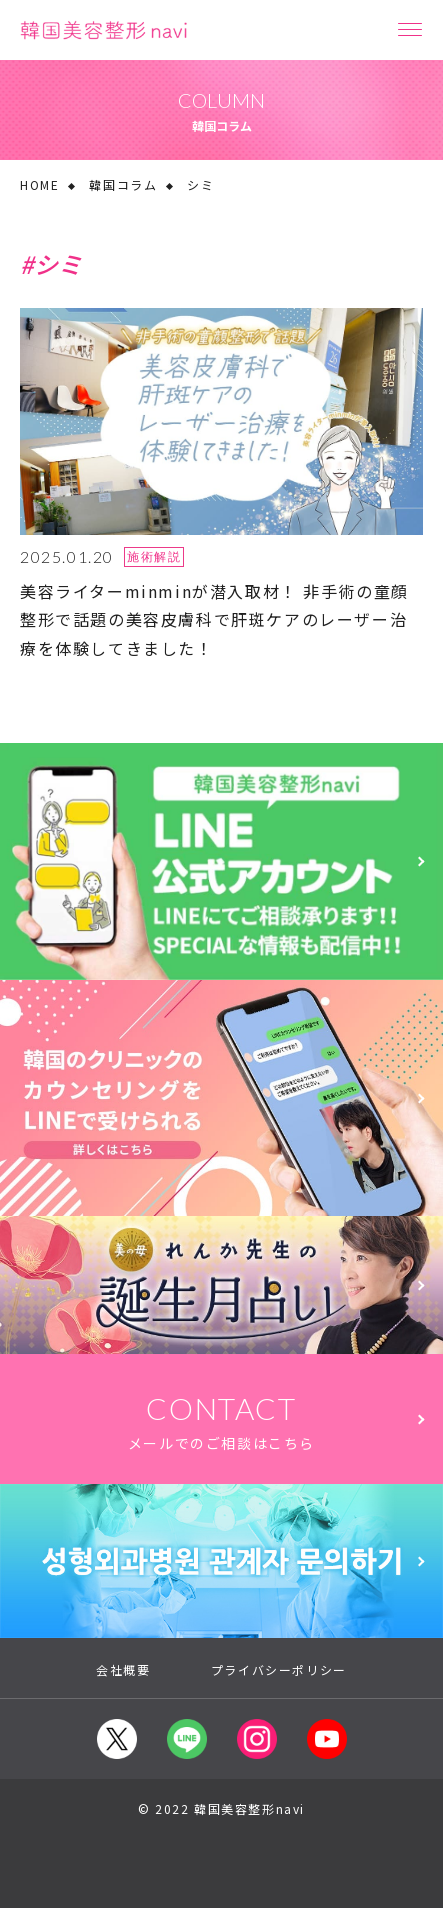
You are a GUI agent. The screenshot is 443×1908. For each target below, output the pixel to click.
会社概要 (123, 1669)
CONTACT (221, 1422)
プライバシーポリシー (279, 1669)
